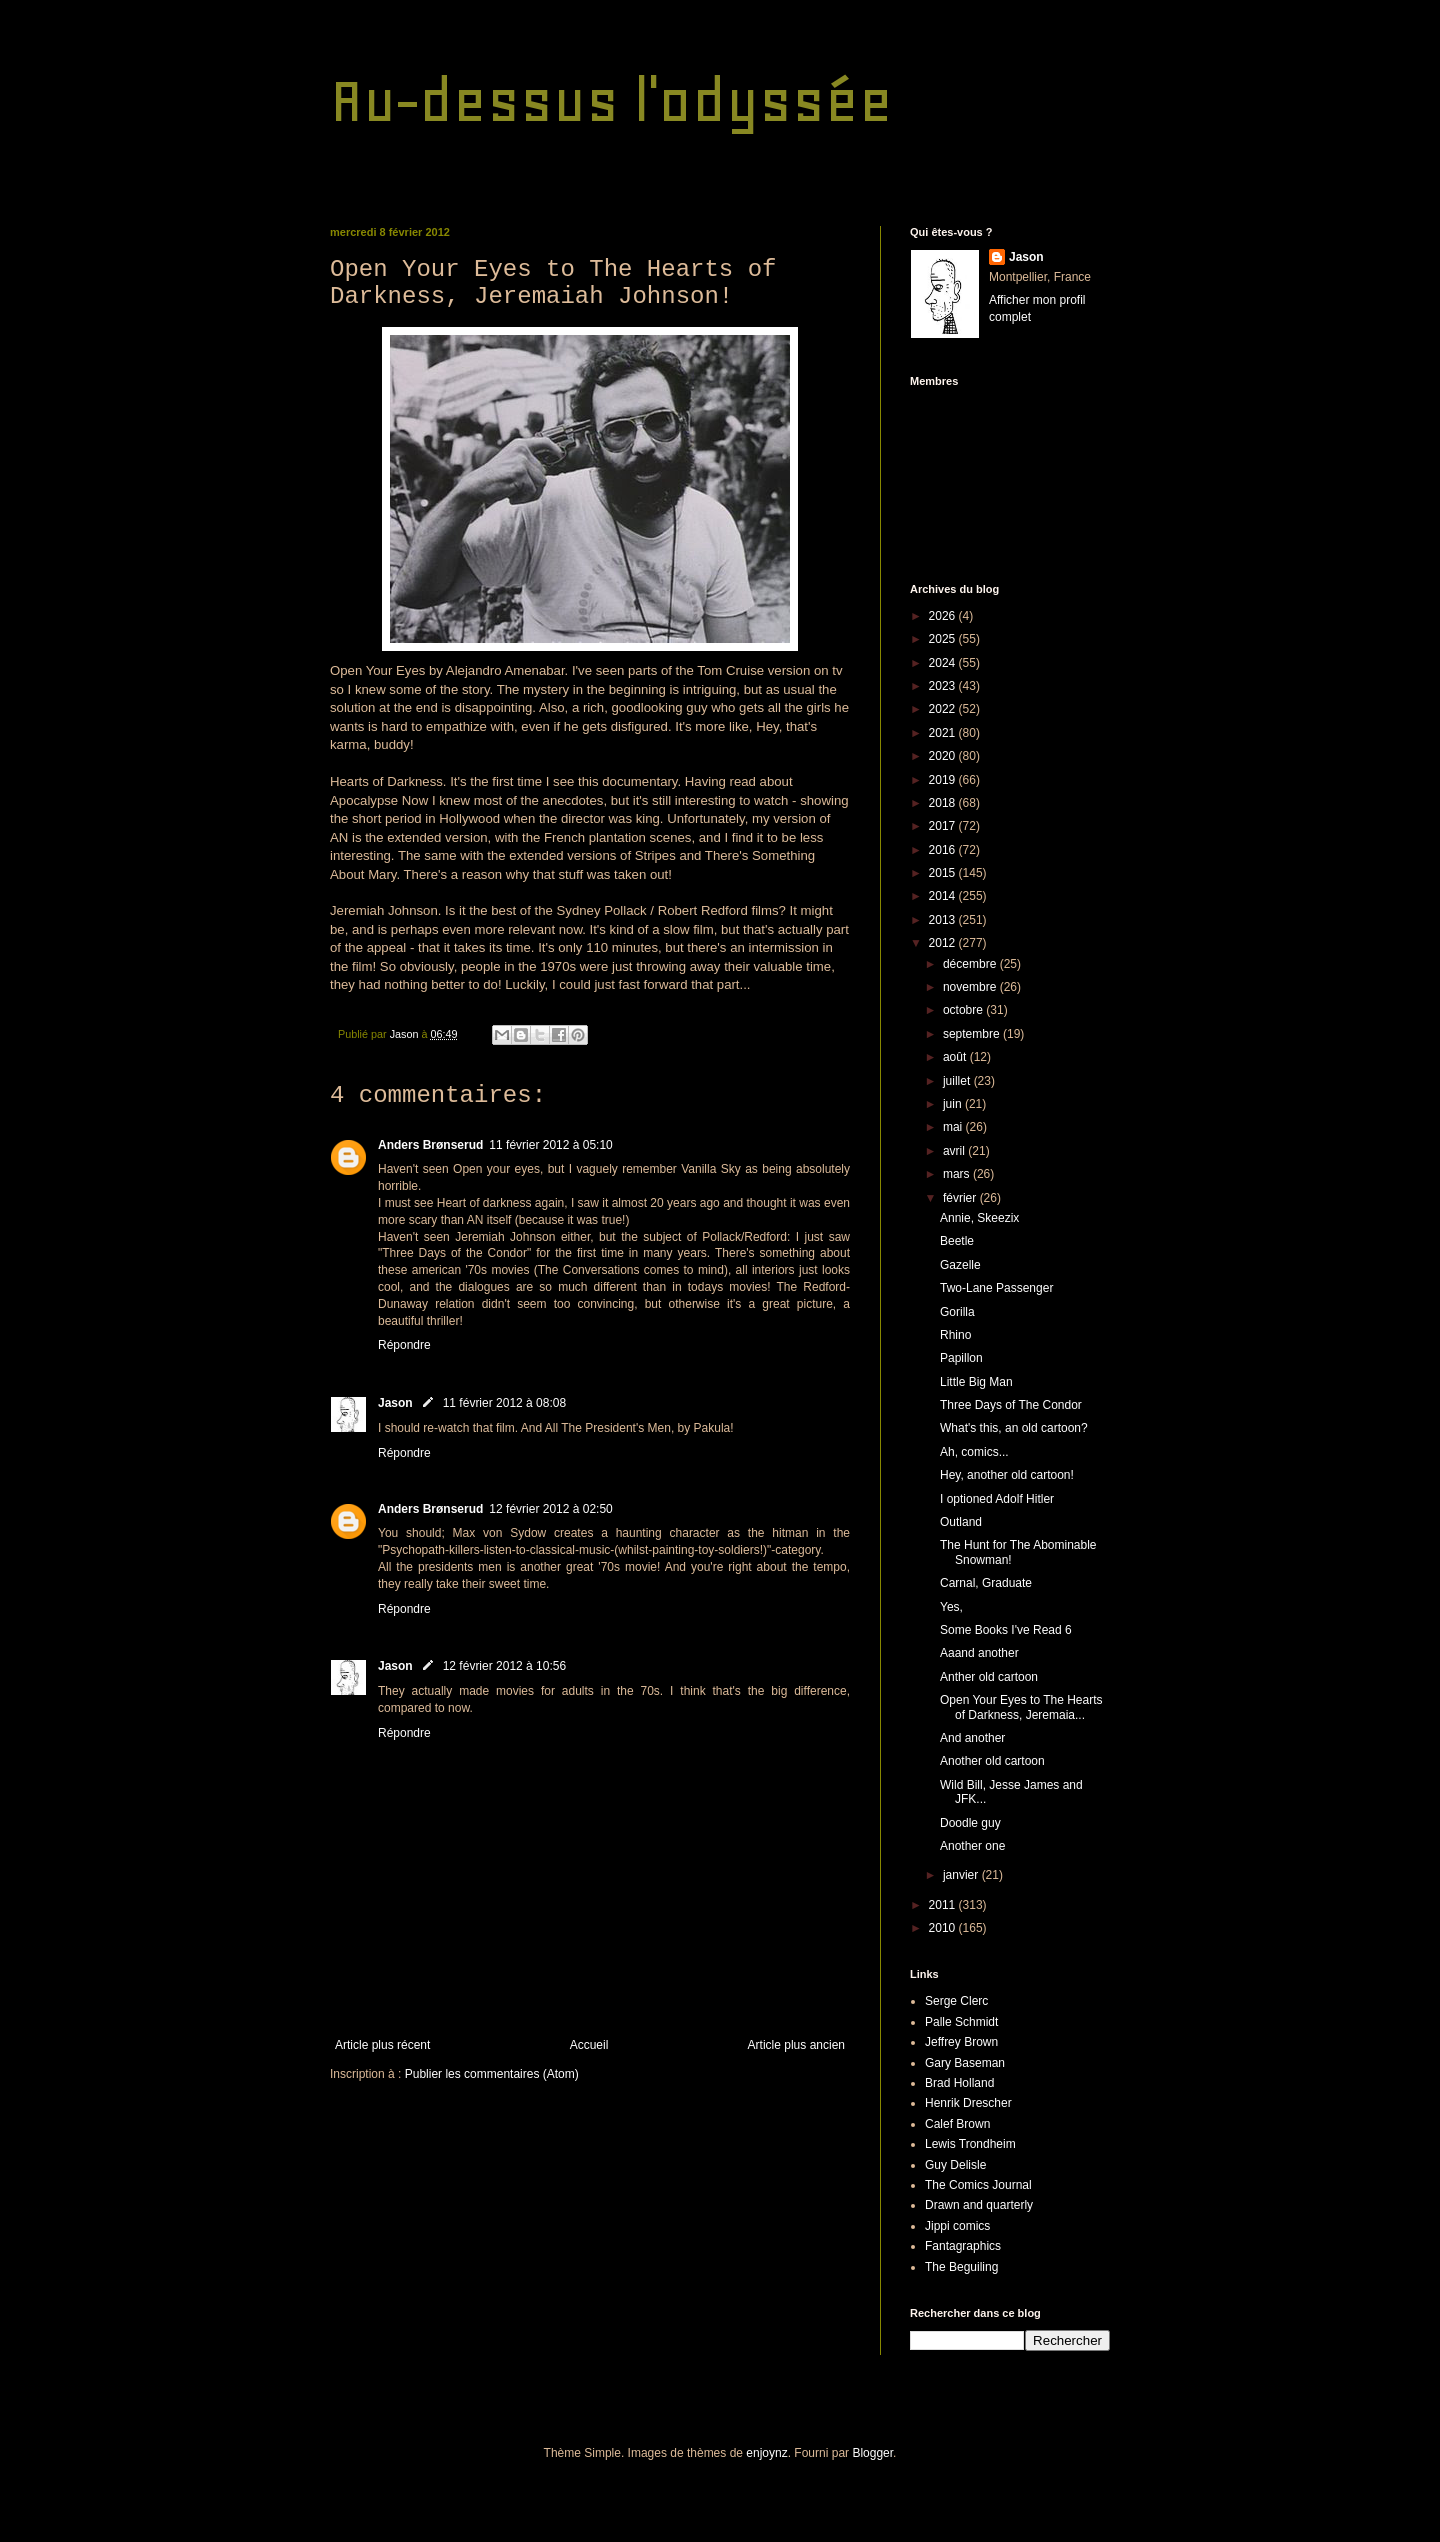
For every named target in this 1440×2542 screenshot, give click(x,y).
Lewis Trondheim (970, 2144)
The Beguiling (961, 2267)
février (961, 1198)
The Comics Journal (978, 2185)
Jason (395, 1403)
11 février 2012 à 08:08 (504, 1403)
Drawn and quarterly (979, 2205)
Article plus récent (382, 2045)
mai (954, 1127)
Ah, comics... (974, 1452)
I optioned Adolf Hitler (997, 1499)
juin (954, 1104)
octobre (964, 1010)
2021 (944, 733)
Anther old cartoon (989, 1677)
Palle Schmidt (961, 2022)
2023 (944, 686)
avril (955, 1151)
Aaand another (979, 1653)
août (956, 1057)
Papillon (961, 1358)
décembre (971, 964)
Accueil (589, 2045)
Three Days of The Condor (1011, 1405)
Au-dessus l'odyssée (611, 100)
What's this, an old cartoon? (1014, 1428)
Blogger (872, 2453)
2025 (944, 639)
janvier (962, 1875)
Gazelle (960, 1265)
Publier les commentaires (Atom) (492, 2074)
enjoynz (766, 2453)
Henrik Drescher (968, 2103)
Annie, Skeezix (979, 1218)
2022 (944, 709)
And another (972, 1738)
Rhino (955, 1335)
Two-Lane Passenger (996, 1288)
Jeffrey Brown (961, 2042)
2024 (944, 663)
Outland (961, 1522)
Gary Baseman (965, 2063)
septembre (973, 1034)
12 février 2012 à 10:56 (504, 1666)
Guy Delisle (955, 2165)
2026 (944, 616)
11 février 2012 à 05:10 (550, 1145)
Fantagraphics (963, 2246)
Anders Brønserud (430, 1145)
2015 (944, 873)
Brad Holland (959, 2083)
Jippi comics (957, 2226)
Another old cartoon (992, 1761)
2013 (944, 920)
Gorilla (957, 1312)
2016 (944, 850)
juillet (958, 1081)
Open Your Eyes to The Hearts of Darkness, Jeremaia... (1021, 1707)
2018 (944, 803)
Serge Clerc (956, 2001)
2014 (944, 896)
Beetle (957, 1241)
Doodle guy (970, 1823)
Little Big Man (976, 1382)
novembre (971, 987)
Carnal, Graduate (986, 1583)
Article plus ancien (796, 2045)
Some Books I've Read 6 (1006, 1630)
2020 (944, 756)
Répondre (404, 1345)
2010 (944, 1928)
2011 (944, 1905)
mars (958, 1174)
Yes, (951, 1607)
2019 (944, 780)
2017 (944, 826)
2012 (944, 943)
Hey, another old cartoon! (1007, 1475)
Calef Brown (957, 2124)
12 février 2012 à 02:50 (550, 1509)
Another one (972, 1846)
